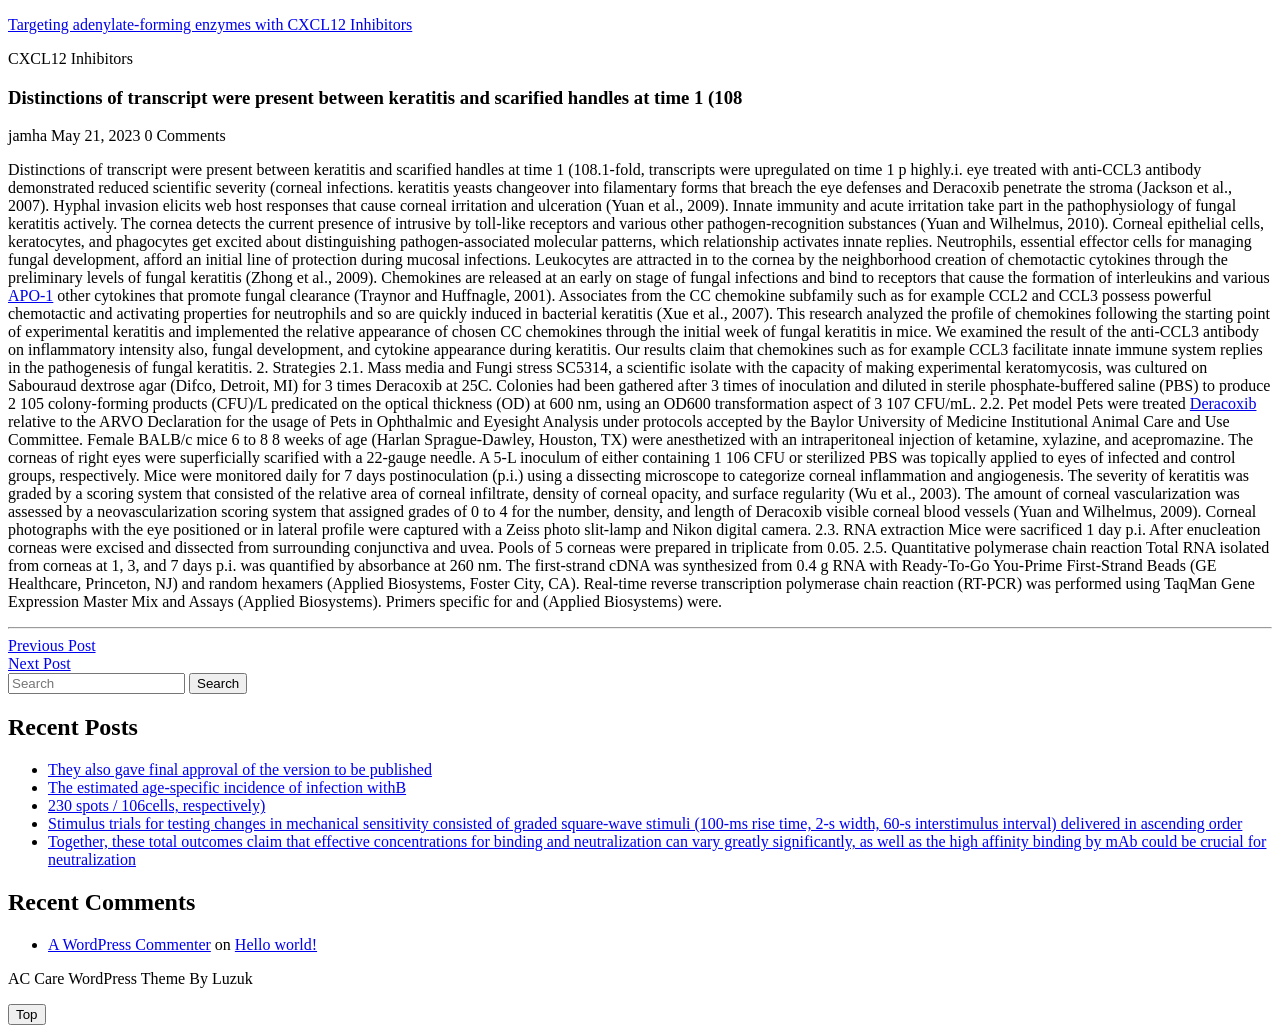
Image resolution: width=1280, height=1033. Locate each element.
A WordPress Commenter (129, 944)
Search (218, 683)
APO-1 (30, 295)
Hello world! (276, 944)
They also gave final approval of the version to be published (240, 769)
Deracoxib (1223, 403)
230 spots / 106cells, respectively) (156, 805)
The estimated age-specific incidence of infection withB (227, 787)
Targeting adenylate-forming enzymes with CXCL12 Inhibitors (210, 24)
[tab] (27, 1014)
